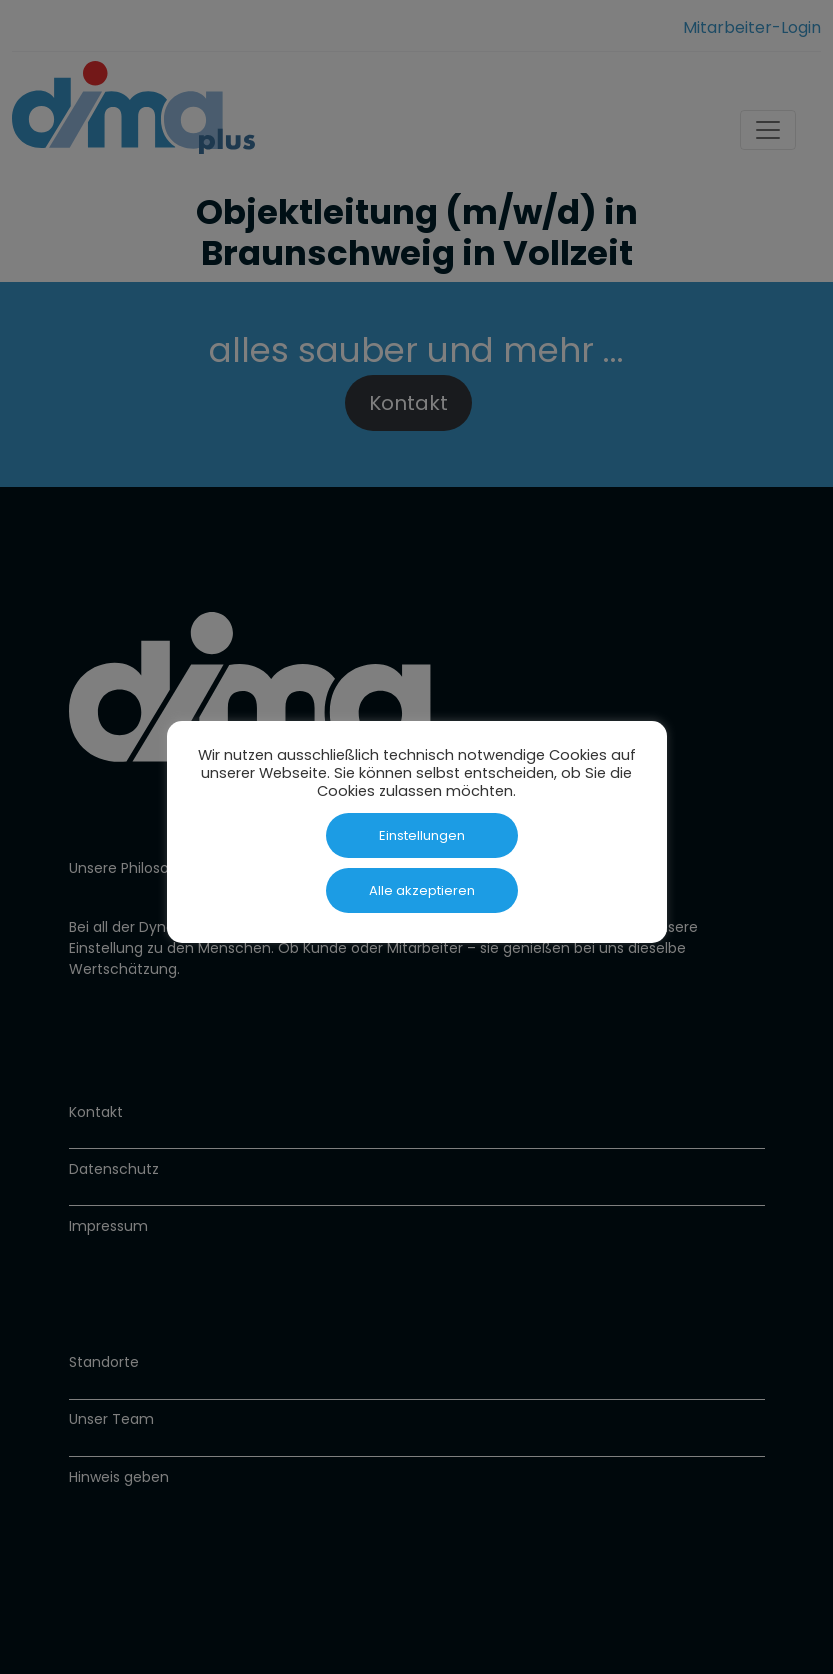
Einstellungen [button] (422, 835)
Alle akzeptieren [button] (422, 890)
